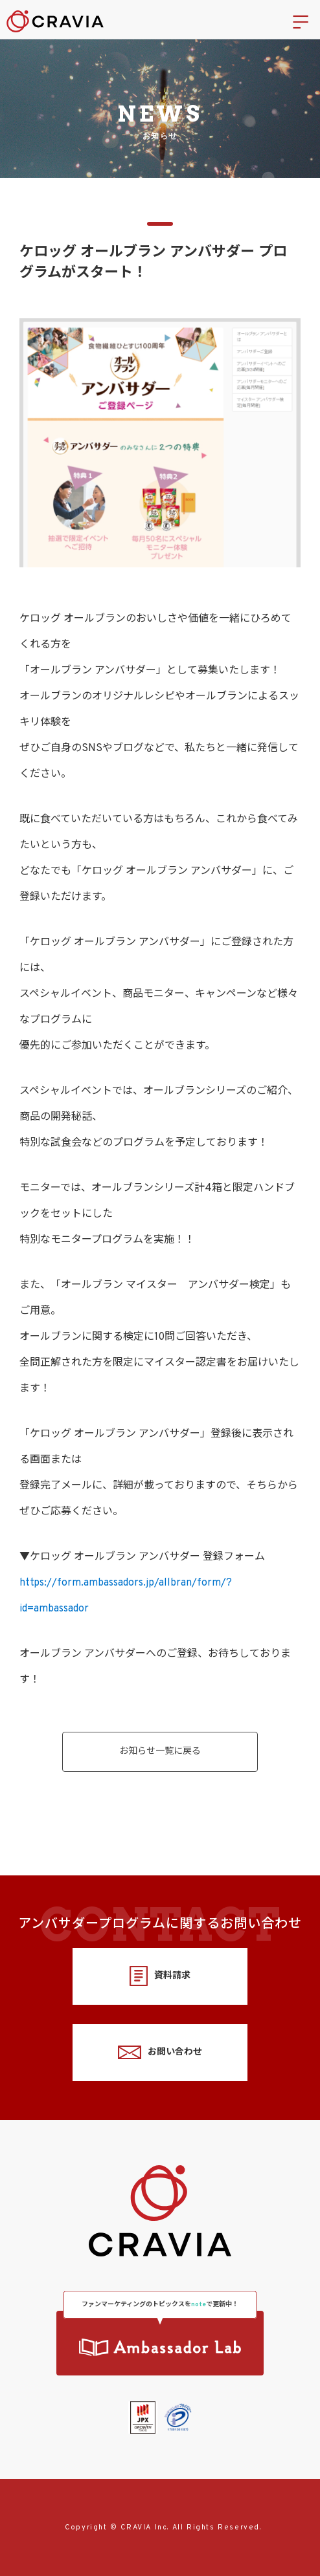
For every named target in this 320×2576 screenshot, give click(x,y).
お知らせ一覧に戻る (160, 1751)
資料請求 (160, 1976)
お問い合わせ (159, 2052)
